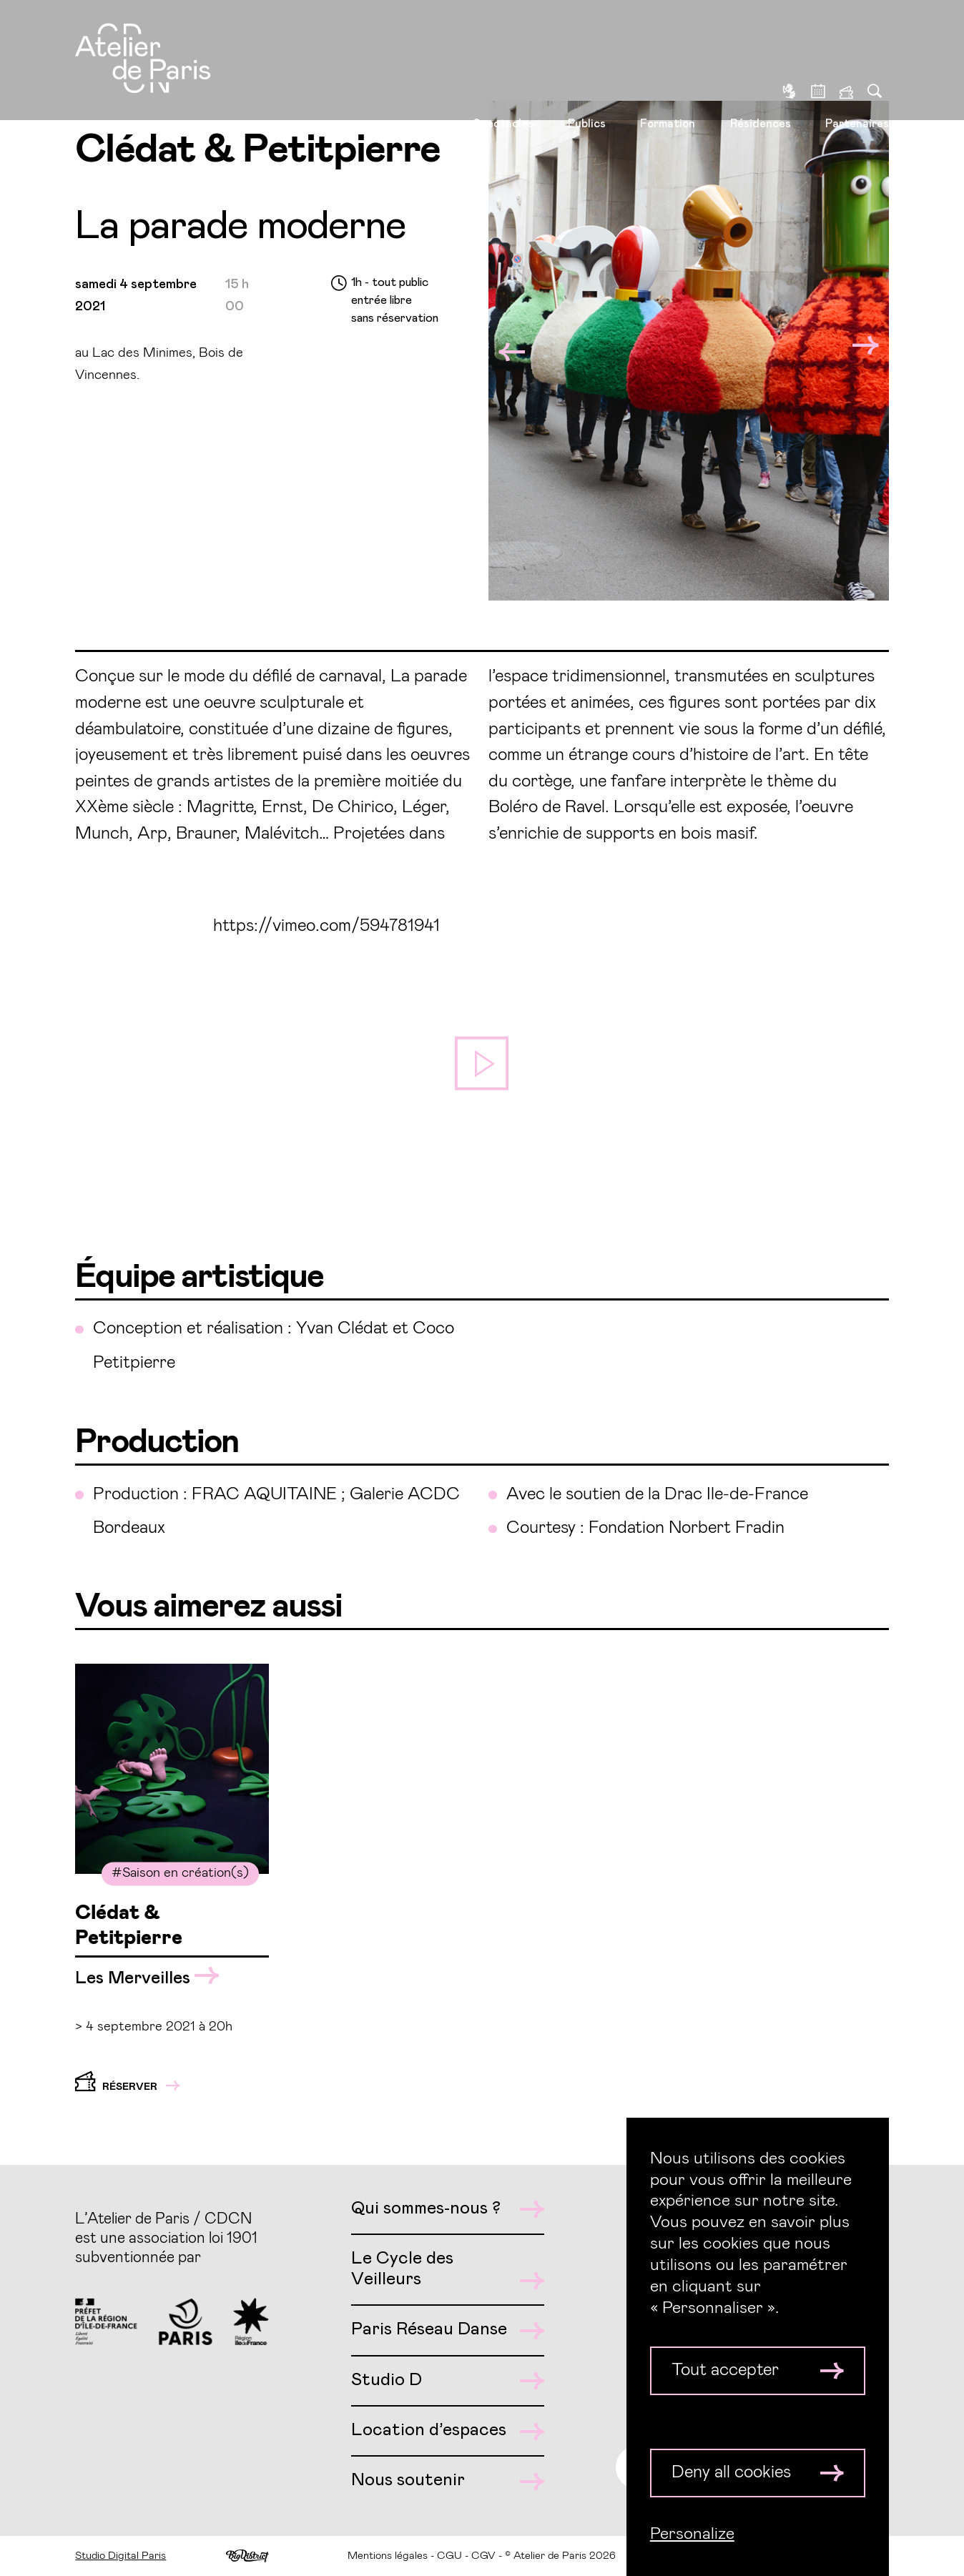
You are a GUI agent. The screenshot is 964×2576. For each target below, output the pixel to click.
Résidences (760, 65)
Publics (587, 65)
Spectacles (503, 65)
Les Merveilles (147, 1977)
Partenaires (857, 65)
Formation (667, 65)
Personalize (692, 2533)
